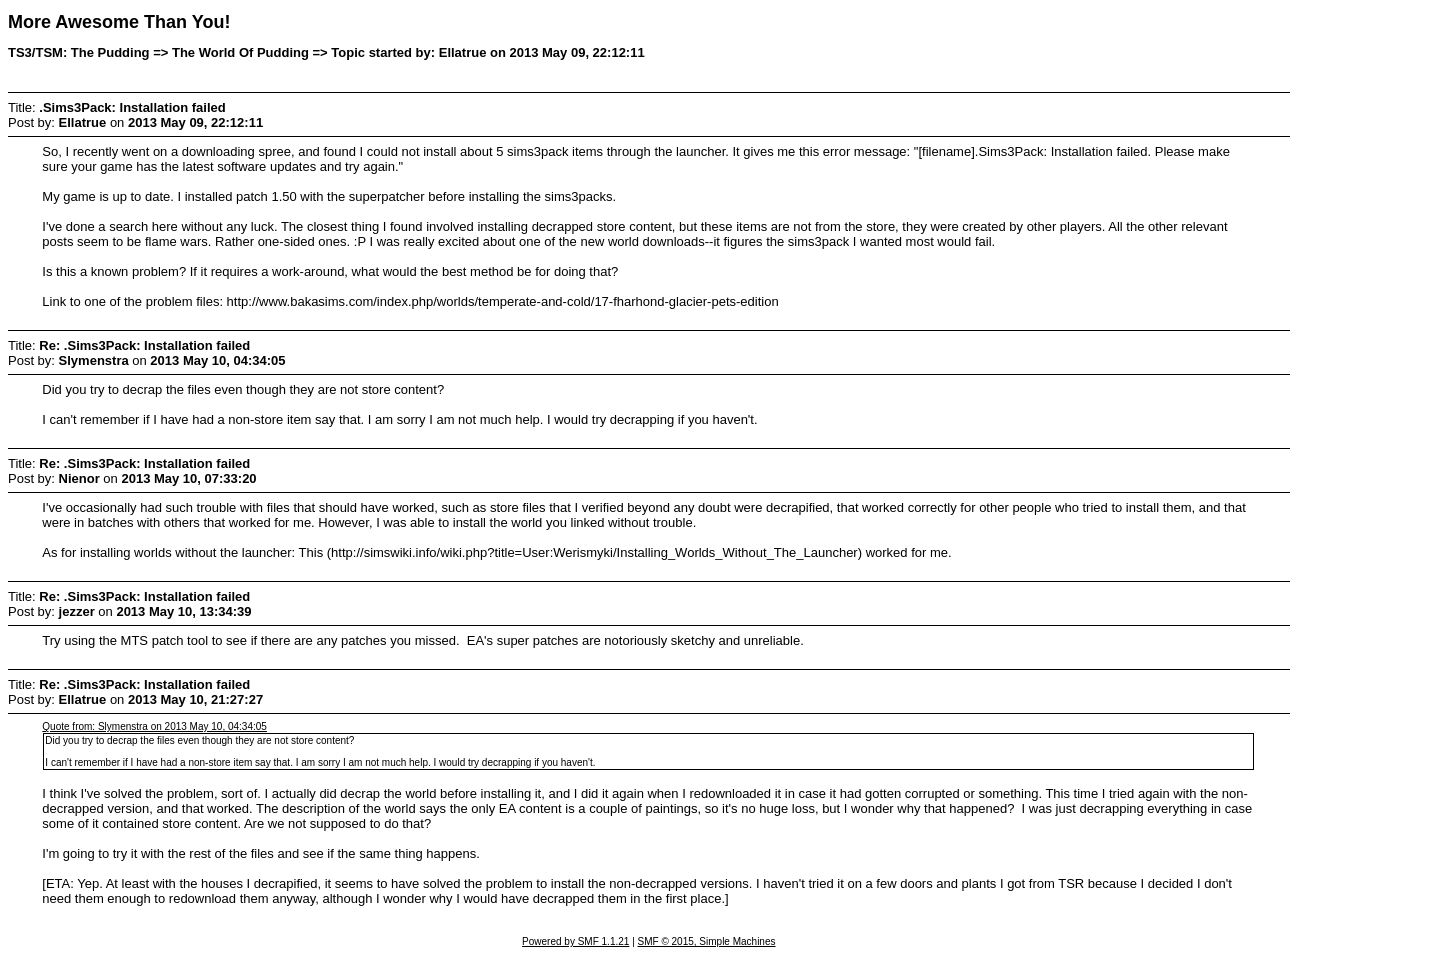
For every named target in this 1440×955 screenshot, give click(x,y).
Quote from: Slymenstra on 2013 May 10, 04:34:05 (154, 726)
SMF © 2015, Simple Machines (707, 941)
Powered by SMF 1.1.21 (575, 941)
